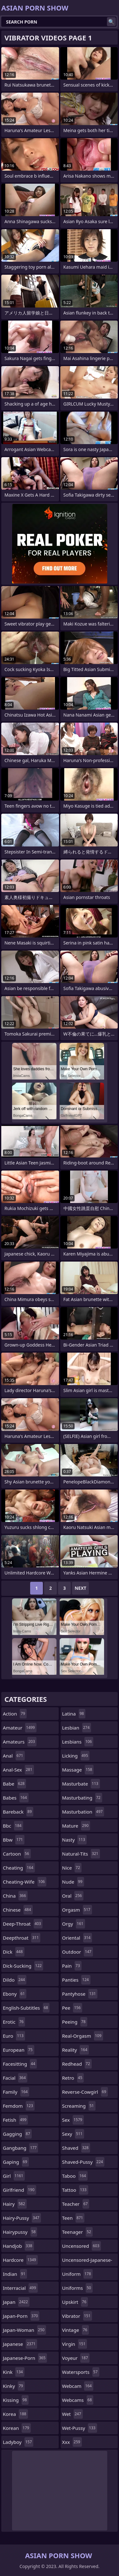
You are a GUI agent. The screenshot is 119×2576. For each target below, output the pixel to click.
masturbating (82, 1797)
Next (80, 1588)
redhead (77, 2064)
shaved (76, 2148)
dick (13, 1952)
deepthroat (21, 1938)
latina (74, 1713)
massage (78, 1769)
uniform (77, 2274)
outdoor (77, 1952)
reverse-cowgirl (85, 2092)
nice (72, 1867)
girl (14, 2176)
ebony (14, 1994)
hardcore (20, 2260)
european (18, 2050)
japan (16, 2302)
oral (72, 1895)
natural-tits (81, 1853)
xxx (72, 2442)
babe (14, 1783)
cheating (19, 1867)
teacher (75, 2204)
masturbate (81, 1783)
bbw (13, 1839)
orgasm (77, 1909)
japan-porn (21, 2316)
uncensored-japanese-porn (87, 2261)
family (16, 2092)
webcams (78, 2400)
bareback (18, 1811)
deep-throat (23, 1923)
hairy (15, 2204)
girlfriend (19, 2190)
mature (76, 1825)
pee (72, 2008)
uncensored (81, 2246)
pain (72, 1966)
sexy (73, 2134)
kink (13, 2372)
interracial (20, 2288)
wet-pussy (79, 2428)
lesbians (78, 1741)
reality (75, 2050)
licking (76, 1755)
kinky (14, 2386)
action (15, 1713)
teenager (77, 2232)
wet (72, 2414)
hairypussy (20, 2232)
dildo (14, 1980)
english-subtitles (26, 2008)
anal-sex (18, 1769)
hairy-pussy (22, 2218)
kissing (16, 2400)
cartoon (17, 1853)
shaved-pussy (83, 2162)
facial (15, 2078)
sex (73, 2120)
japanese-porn (25, 2358)
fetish (15, 2120)
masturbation (83, 1811)
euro (14, 2036)
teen (73, 2218)
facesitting (20, 2064)
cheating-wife (24, 1881)
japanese (20, 2344)
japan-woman (24, 2330)
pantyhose (79, 1994)
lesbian (76, 1727)
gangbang (20, 2148)
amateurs (19, 1741)
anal (14, 1755)
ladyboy (18, 2442)
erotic (14, 2022)
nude (73, 1881)
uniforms (77, 2288)
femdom (19, 2106)
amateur (19, 1727)
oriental (77, 1938)
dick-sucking (23, 1966)
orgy (73, 1923)
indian (15, 2274)
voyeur (76, 2358)
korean (17, 2428)
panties (76, 1980)
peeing (74, 2022)
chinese (18, 1909)
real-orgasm (82, 2036)
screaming (79, 2106)
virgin (74, 2344)
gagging (17, 2134)
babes (16, 1797)
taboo (75, 2176)
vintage (75, 2330)
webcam (77, 2386)
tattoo (75, 2190)
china (15, 1895)
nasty (74, 1839)
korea (15, 2414)
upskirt (75, 2302)
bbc (13, 1825)
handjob (18, 2246)
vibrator (77, 2316)
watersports (80, 2372)
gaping (16, 2162)
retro (73, 2078)
